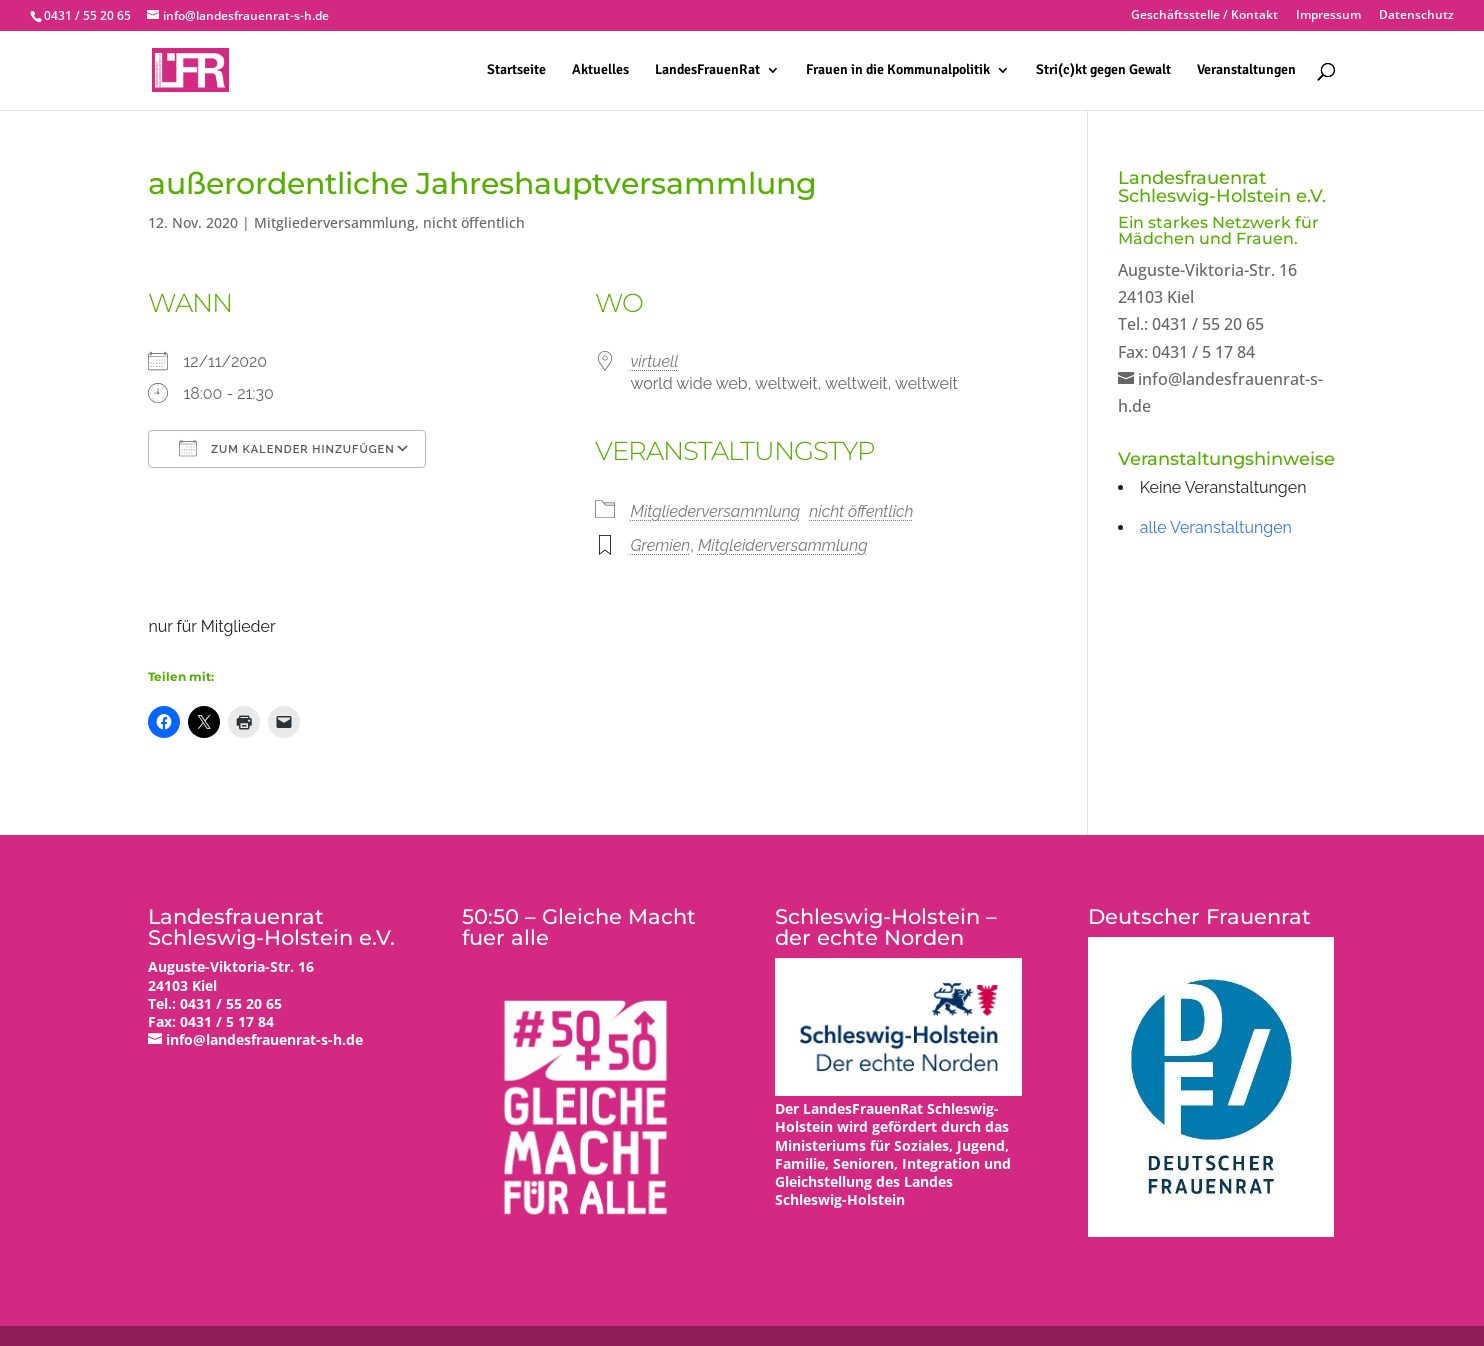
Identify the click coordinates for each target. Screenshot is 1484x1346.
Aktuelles (600, 70)
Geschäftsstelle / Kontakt (1204, 16)
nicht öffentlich (474, 222)
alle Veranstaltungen (1216, 527)
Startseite (516, 70)
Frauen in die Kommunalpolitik (898, 70)
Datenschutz (1416, 16)
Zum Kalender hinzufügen (286, 448)
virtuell (654, 361)
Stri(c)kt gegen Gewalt (1103, 70)
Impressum (1328, 16)
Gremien (660, 545)
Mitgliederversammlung (334, 222)
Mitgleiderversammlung (783, 545)
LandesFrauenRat (707, 70)
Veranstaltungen (1246, 70)
